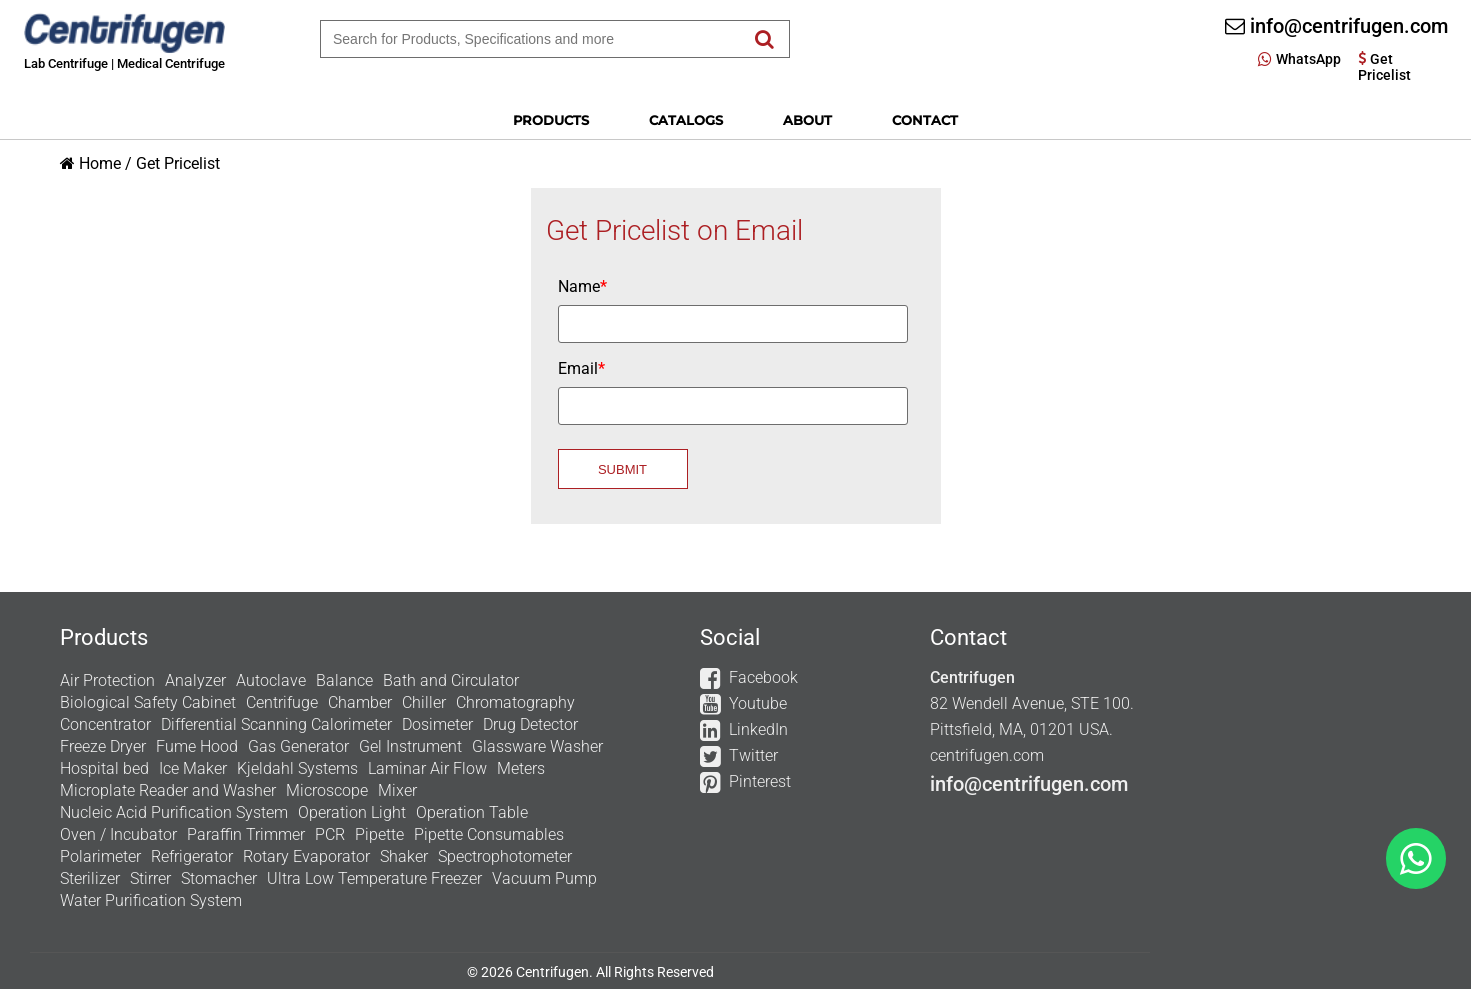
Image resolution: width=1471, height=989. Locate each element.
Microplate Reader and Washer (168, 790)
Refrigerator (192, 856)
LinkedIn (758, 729)
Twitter (753, 755)
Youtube (758, 703)
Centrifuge (282, 702)
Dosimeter (437, 724)
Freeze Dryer (103, 746)
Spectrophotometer (505, 856)
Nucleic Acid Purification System (174, 812)
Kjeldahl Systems (297, 768)
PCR (330, 834)
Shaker (404, 856)
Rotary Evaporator (306, 856)
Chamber (360, 702)
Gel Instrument (410, 746)
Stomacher (219, 878)
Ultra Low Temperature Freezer (374, 878)
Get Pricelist (178, 163)
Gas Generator (298, 746)
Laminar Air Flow (427, 768)
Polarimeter (100, 856)
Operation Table (472, 812)
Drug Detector (530, 724)
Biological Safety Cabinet (148, 702)
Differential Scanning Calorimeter (276, 724)
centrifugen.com (987, 755)
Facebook (763, 677)
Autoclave (271, 680)
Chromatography (515, 702)
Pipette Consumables (489, 834)
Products (551, 120)
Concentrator (105, 724)
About (807, 120)
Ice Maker (193, 768)
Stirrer (150, 878)
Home (100, 163)
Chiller (424, 702)
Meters (521, 768)
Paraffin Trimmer (246, 834)
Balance (344, 680)
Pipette (379, 834)
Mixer (397, 790)
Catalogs (686, 120)
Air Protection (107, 680)
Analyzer (195, 680)
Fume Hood (197, 746)
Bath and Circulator (451, 680)
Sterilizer (90, 878)
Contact (925, 120)
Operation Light (352, 812)
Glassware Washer (537, 746)
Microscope (327, 790)
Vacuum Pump (544, 878)
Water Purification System (151, 900)
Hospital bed (104, 768)
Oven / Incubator (118, 834)
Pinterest (760, 781)
